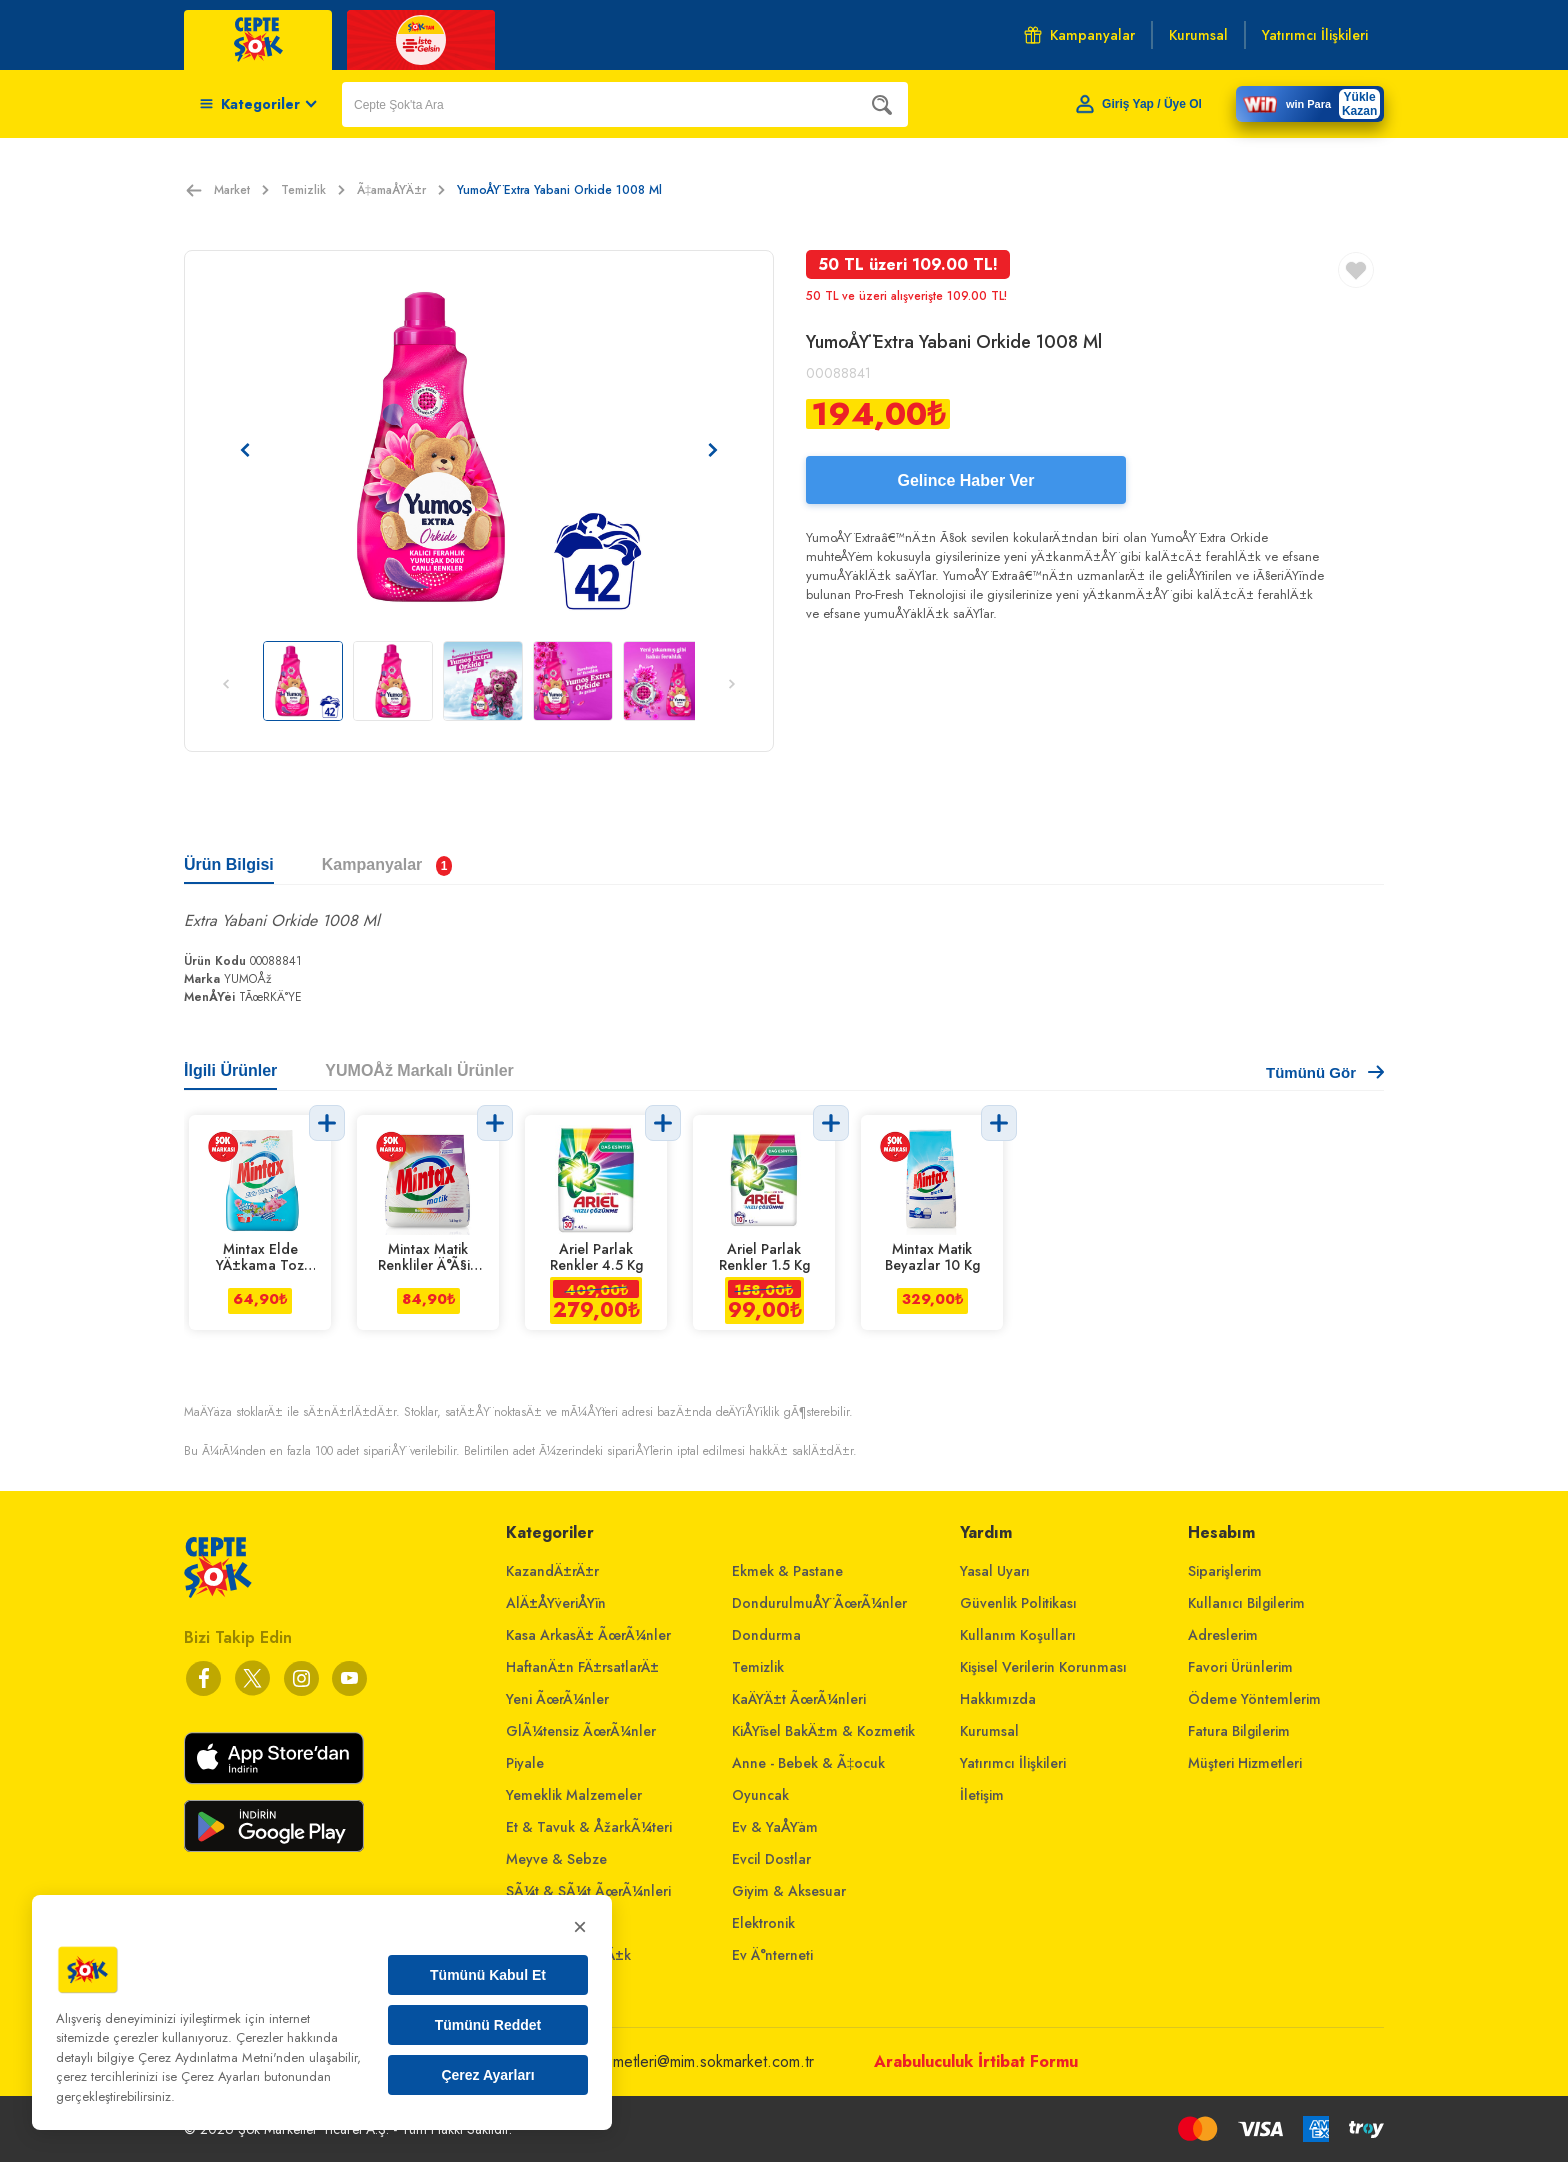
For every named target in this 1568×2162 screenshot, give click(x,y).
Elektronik (763, 1923)
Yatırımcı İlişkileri (1013, 1763)
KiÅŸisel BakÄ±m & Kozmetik (823, 1731)
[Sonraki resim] (713, 450)
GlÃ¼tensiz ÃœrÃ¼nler (581, 1731)
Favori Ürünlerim (1240, 1667)
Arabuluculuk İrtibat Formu (976, 2061)
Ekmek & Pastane (787, 1571)
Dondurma (766, 1635)
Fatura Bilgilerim (1239, 1731)
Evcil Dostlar (771, 1859)
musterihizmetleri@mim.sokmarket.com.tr (680, 2061)
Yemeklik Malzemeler (574, 1795)
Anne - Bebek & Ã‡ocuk (808, 1763)
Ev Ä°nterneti (772, 1955)
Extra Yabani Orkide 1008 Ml (282, 920)
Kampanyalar (1079, 35)
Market (241, 190)
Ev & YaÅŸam (775, 1827)
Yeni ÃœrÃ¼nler (557, 1699)
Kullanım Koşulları (1018, 1635)
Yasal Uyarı (995, 1571)
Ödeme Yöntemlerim (1254, 1699)
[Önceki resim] (245, 450)
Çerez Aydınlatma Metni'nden (221, 2057)
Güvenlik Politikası (1018, 1603)
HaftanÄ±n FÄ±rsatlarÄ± (582, 1667)
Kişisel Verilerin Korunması (1043, 1667)
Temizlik (313, 190)
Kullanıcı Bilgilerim (1246, 1603)
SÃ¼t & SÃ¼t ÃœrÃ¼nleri (588, 1891)
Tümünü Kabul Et (488, 1975)
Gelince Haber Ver (966, 480)
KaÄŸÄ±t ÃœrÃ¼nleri (799, 1699)
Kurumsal (989, 1731)
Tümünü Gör (1325, 1072)
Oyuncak (760, 1795)
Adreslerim (1223, 1635)
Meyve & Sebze (556, 1859)
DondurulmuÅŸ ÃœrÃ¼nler (819, 1603)
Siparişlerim (1225, 1571)
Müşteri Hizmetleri (1245, 1763)
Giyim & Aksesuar (789, 1891)
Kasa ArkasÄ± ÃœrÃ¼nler (588, 1635)
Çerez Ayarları (487, 2075)
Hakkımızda (998, 1699)
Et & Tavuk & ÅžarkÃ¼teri (589, 1827)
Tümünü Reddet (488, 2025)
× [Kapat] (580, 1926)
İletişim (982, 1795)
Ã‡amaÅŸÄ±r (401, 190)
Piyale (525, 1763)
